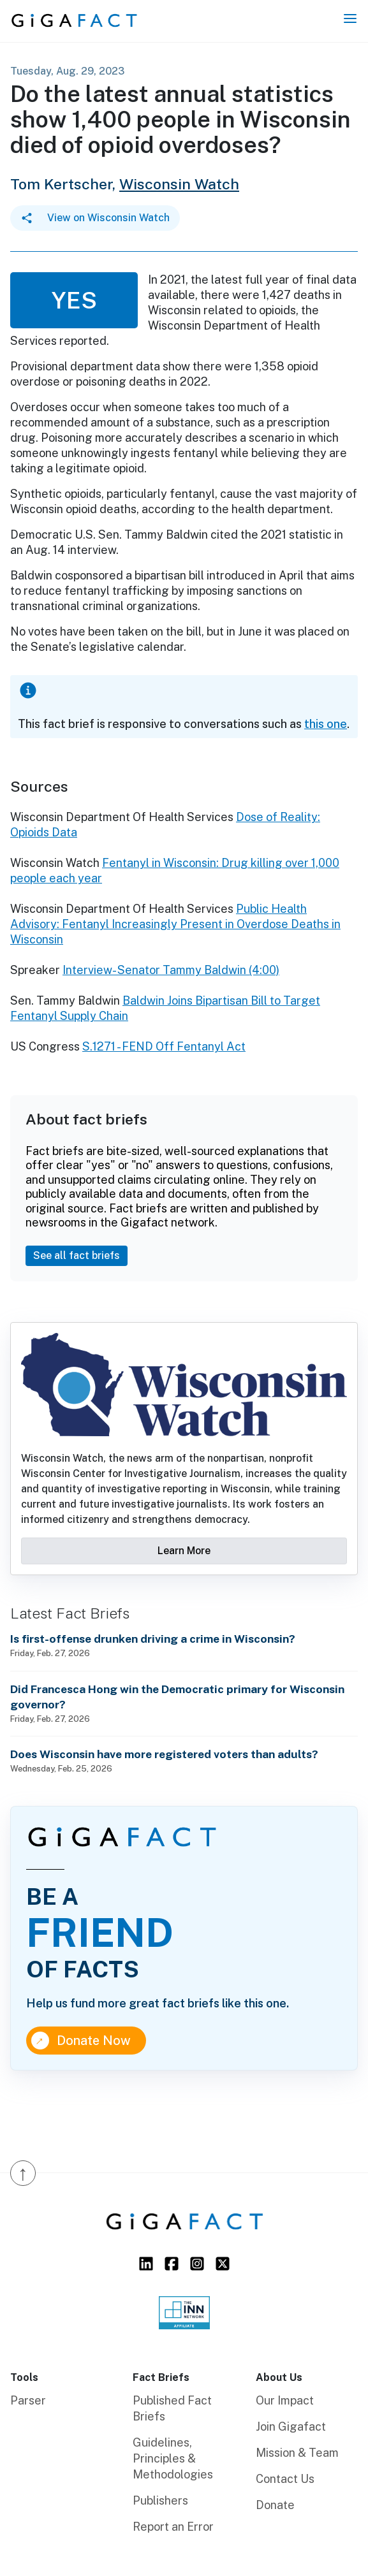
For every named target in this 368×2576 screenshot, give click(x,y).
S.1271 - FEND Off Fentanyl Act (164, 1046)
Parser (28, 2400)
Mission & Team (297, 2452)
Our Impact (285, 2400)
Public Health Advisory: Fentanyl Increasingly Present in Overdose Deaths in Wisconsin (175, 924)
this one (325, 724)
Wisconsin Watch (179, 184)
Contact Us (285, 2478)
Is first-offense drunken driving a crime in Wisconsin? (152, 1638)
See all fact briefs (76, 1255)
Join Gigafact (291, 2426)
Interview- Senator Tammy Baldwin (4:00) (171, 970)
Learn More (184, 1551)
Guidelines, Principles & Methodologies (173, 2458)
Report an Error (173, 2526)
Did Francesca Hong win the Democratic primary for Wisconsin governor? (177, 1696)
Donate (275, 2505)
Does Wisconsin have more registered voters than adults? (164, 1754)
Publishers (160, 2500)
